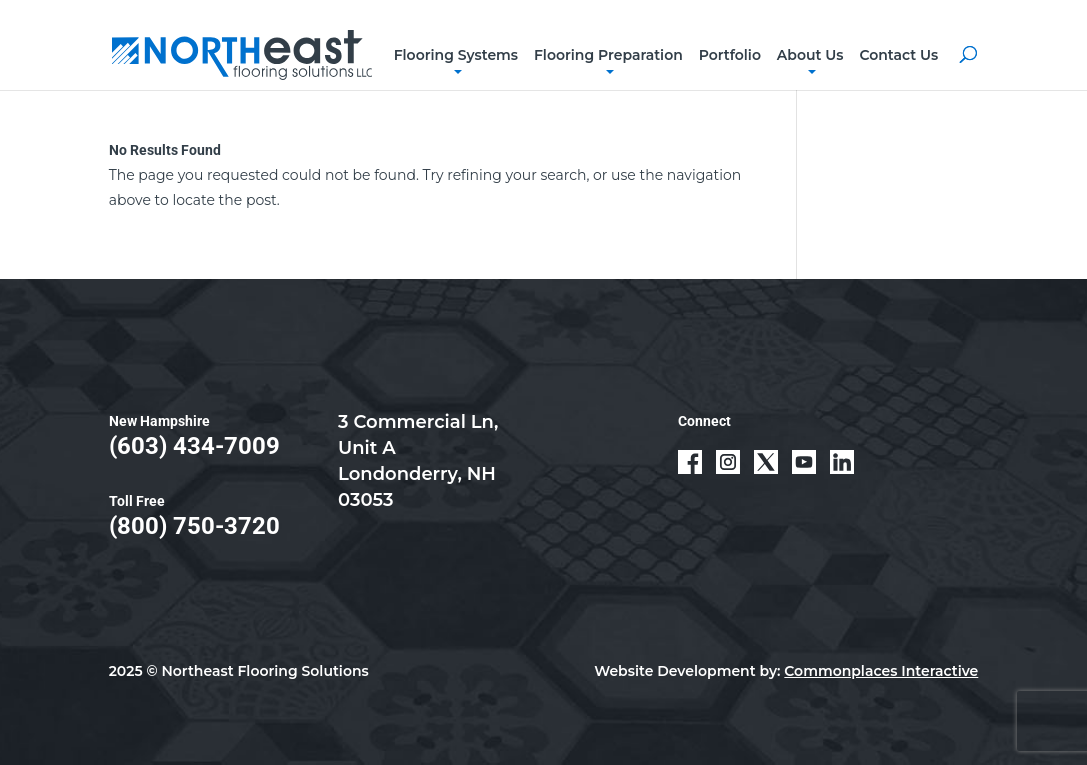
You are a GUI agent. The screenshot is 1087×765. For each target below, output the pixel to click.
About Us (810, 55)
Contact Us (898, 55)
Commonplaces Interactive (881, 671)
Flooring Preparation (608, 55)
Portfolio (730, 55)
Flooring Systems (456, 55)
